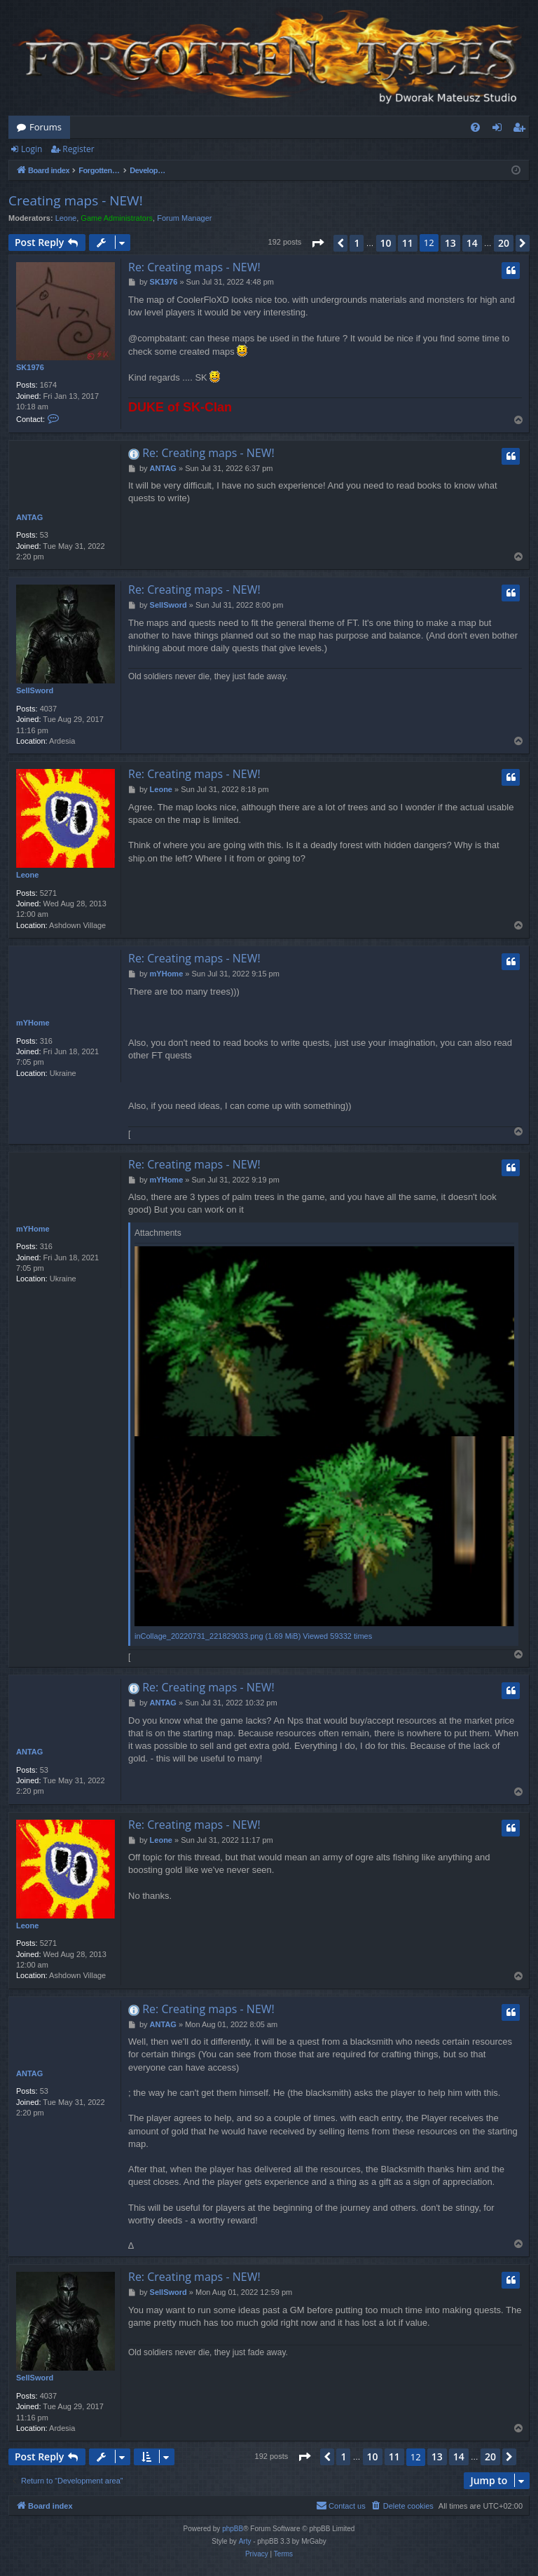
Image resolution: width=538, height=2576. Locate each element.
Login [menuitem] (500, 130)
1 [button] (356, 243)
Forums (45, 127)
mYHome (33, 1022)
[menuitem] (475, 127)
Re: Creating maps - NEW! (194, 267)
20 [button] (503, 243)
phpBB (232, 2529)
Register (78, 149)
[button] (317, 243)
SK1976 (30, 367)
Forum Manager (184, 218)
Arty (245, 2541)
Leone (66, 218)
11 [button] (407, 243)
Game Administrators (117, 218)
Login (31, 149)
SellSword (34, 690)
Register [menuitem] (522, 130)
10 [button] (386, 243)
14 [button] (472, 243)
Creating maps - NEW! (75, 200)
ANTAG (29, 517)
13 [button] (450, 243)
